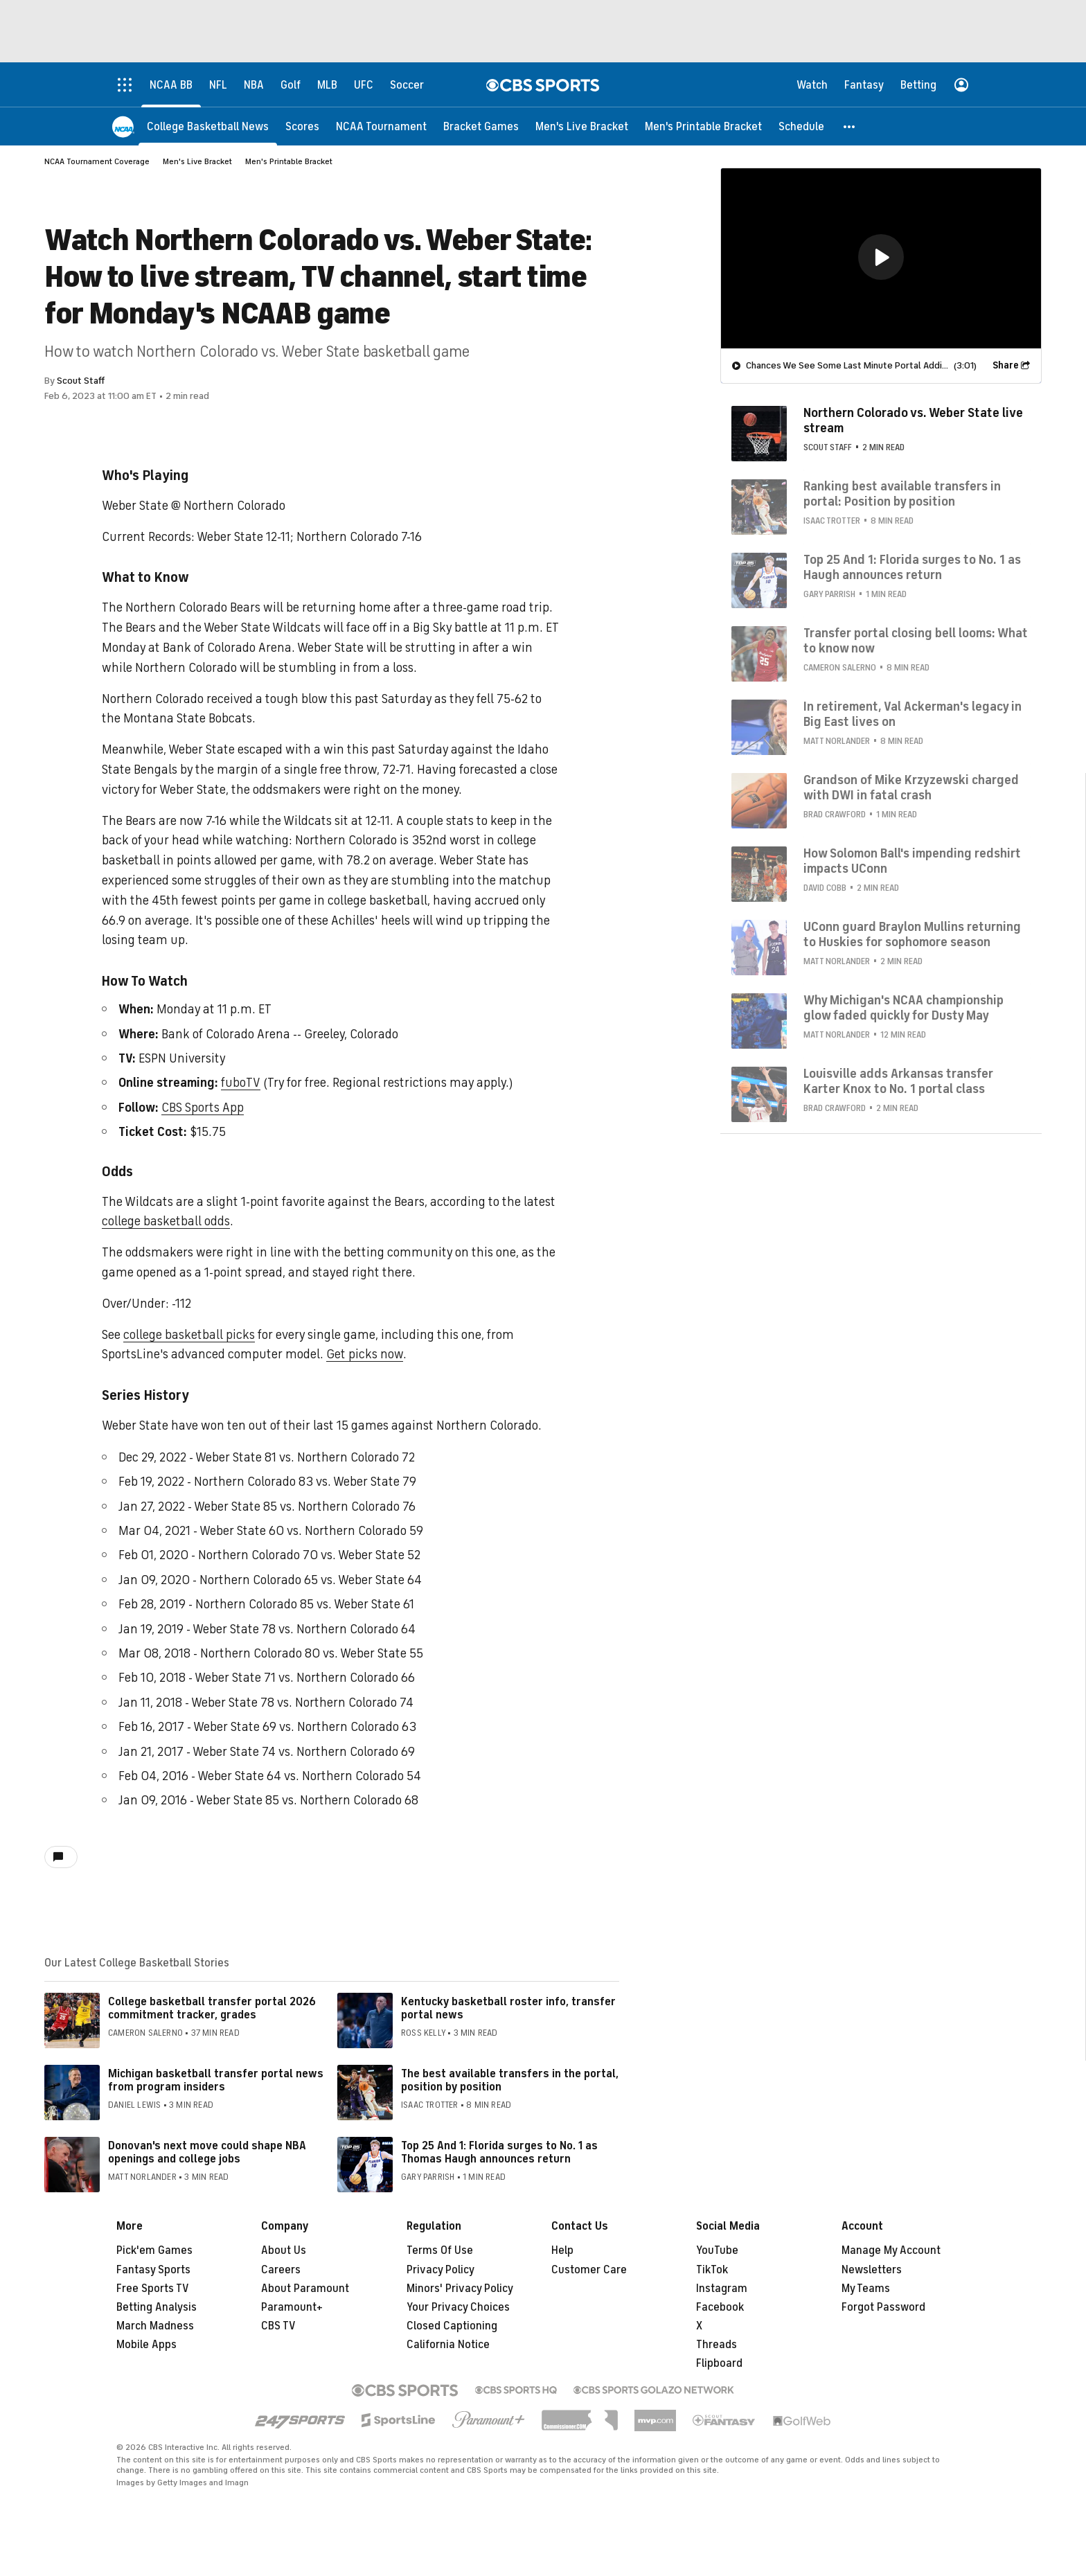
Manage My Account (891, 2250)
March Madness (155, 2326)
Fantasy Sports (153, 2270)
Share (1005, 365)
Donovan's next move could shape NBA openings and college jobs (207, 2152)
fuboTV (240, 1082)
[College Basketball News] (208, 126)
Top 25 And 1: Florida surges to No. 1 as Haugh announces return (912, 567)
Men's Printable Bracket (288, 161)
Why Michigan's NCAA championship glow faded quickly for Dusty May (903, 1008)
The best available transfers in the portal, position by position (509, 2080)
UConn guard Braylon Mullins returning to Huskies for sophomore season (912, 934)
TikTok (712, 2270)
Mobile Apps (146, 2345)
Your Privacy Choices (458, 2307)
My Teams (866, 2288)
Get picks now (364, 1354)
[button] (850, 126)
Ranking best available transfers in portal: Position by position (902, 494)
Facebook (720, 2307)
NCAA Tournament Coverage (97, 161)
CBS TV (278, 2326)
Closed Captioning (452, 2326)
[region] (881, 258)
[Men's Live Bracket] (582, 126)
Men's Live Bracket (197, 161)
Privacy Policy (440, 2270)
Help (562, 2250)
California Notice (448, 2345)
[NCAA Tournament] (381, 126)
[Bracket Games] (481, 126)
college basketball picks (189, 1334)
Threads (716, 2345)
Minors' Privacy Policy (460, 2288)
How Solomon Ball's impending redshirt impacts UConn (912, 861)
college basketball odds (166, 1221)
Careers (281, 2270)
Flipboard (719, 2363)
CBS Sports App (202, 1107)
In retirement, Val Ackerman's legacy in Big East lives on (912, 714)
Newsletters (872, 2270)
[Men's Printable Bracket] (703, 126)
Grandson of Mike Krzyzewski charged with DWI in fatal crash (911, 787)
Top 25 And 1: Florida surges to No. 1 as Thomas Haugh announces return (499, 2152)
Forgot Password (883, 2307)
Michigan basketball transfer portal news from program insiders (215, 2080)
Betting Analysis (156, 2307)
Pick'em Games (154, 2250)
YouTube (717, 2250)
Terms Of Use (440, 2250)
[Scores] (302, 126)
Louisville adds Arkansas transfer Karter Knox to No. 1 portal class (898, 1081)
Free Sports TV (152, 2288)
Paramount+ (292, 2307)
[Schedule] (801, 126)
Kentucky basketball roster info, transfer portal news (508, 2008)
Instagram (721, 2288)
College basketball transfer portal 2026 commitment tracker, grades (212, 2008)
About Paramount (305, 2288)
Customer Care (589, 2270)
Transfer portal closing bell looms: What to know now (915, 640)
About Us (283, 2250)
